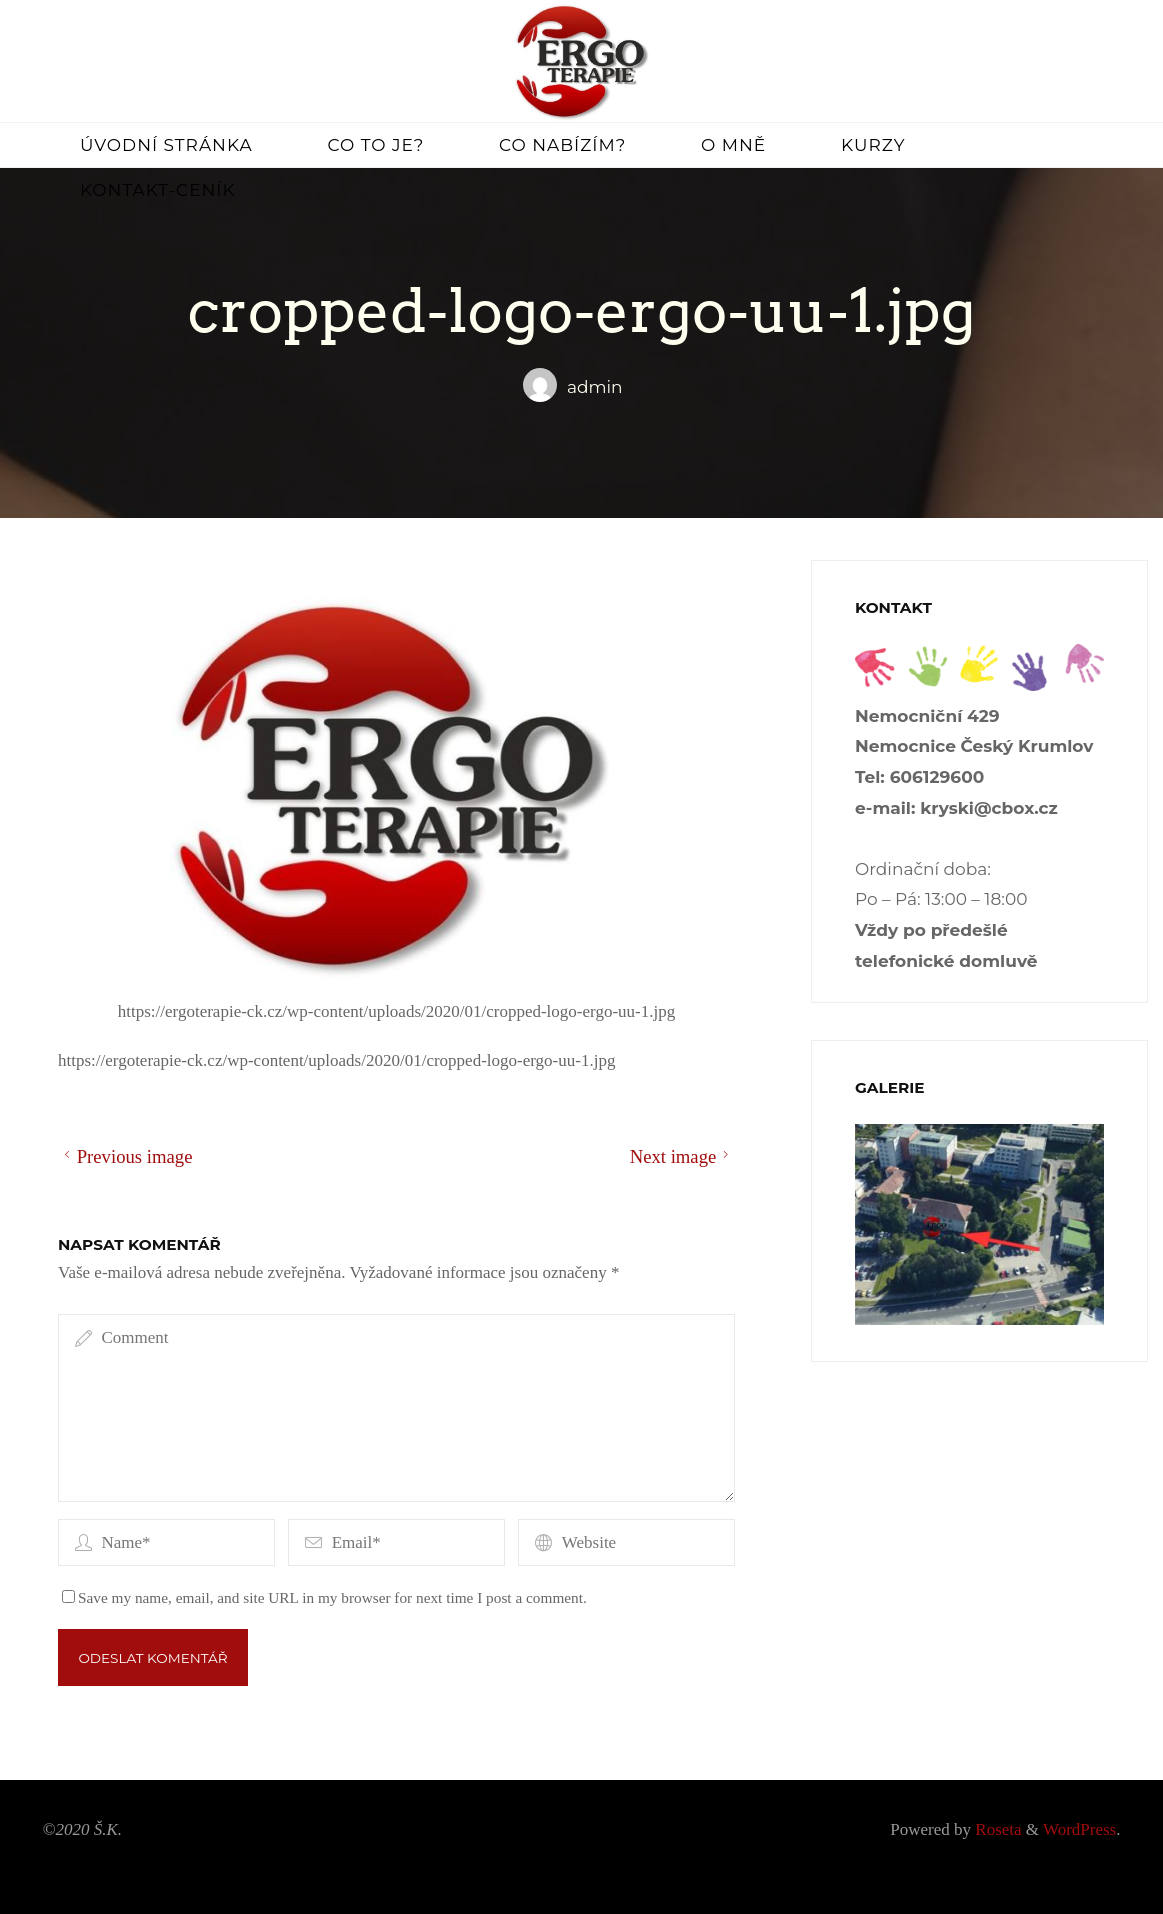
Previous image (125, 1156)
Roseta (996, 1829)
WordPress (1079, 1829)
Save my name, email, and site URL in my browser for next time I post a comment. (324, 1597)
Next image (682, 1156)
